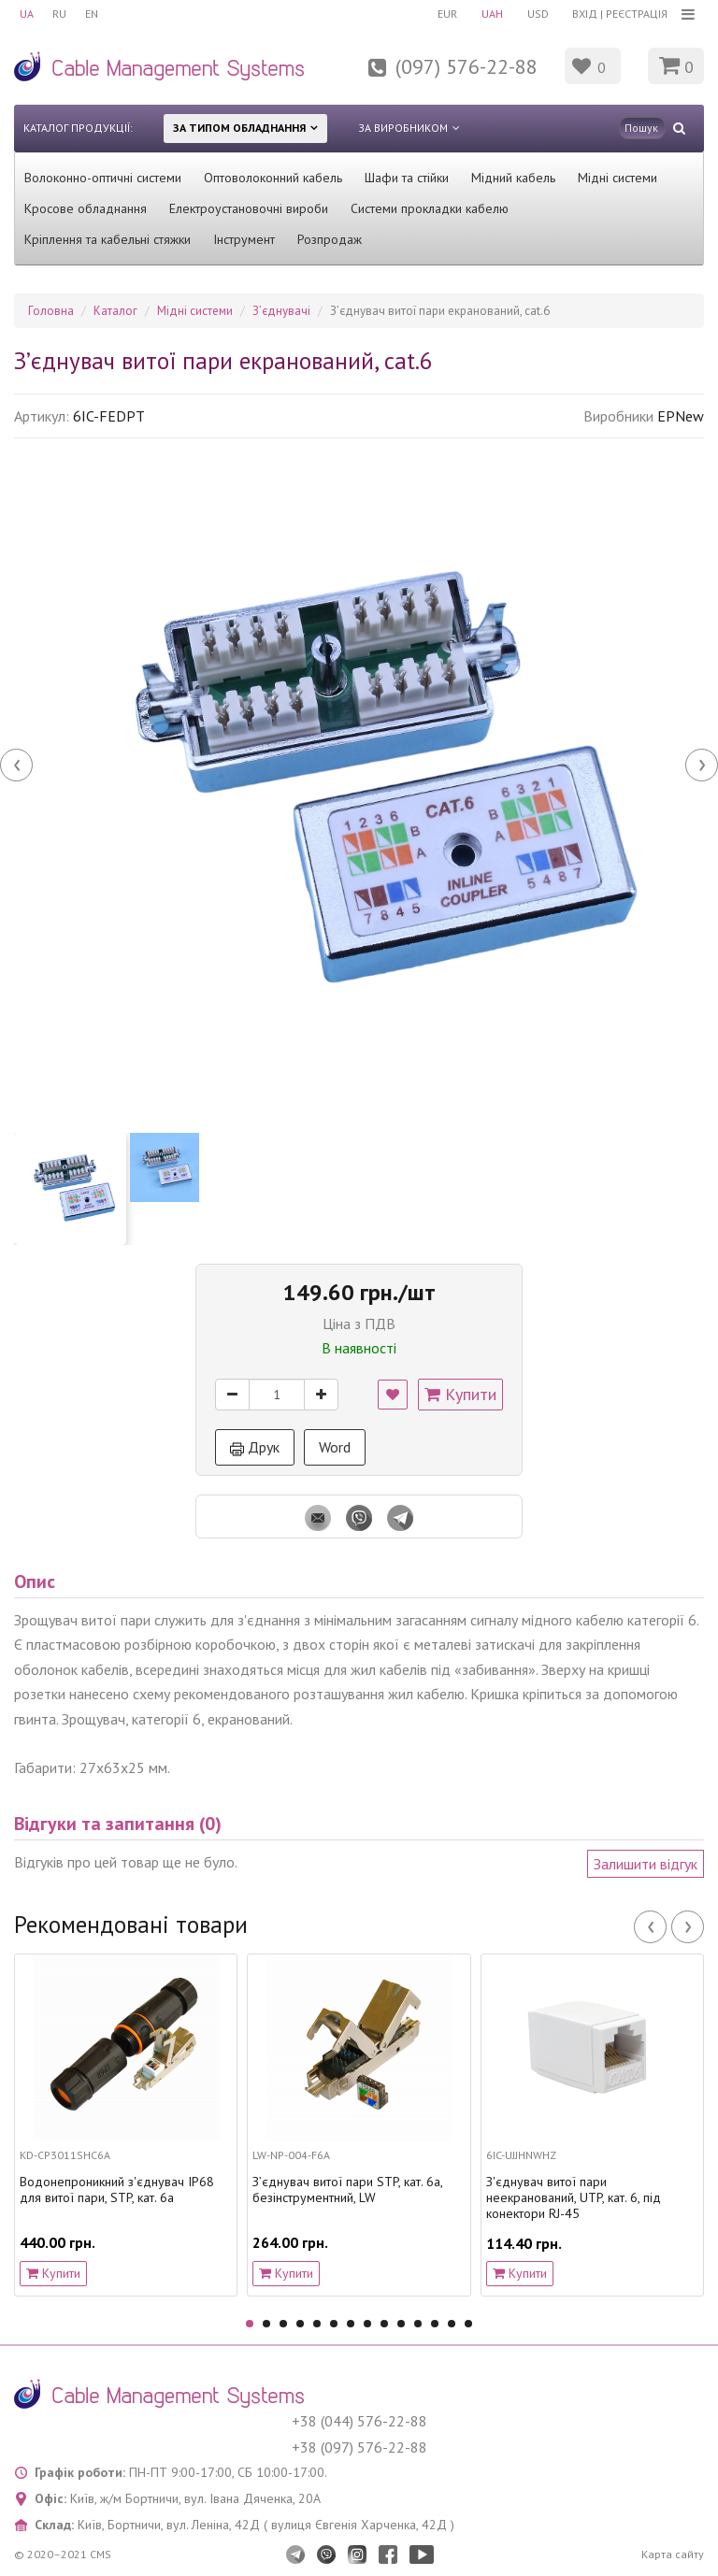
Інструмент (244, 239)
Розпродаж (329, 239)
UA (27, 14)
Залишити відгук (645, 1863)
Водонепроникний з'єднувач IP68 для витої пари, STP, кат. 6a (117, 2190)
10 (401, 2323)
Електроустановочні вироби (248, 208)
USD (538, 14)
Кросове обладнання (85, 208)
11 (418, 2323)
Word (335, 1447)
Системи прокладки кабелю (430, 208)
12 (434, 2323)
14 (468, 2323)
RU (59, 14)
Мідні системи (617, 177)
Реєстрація (637, 14)
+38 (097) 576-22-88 (359, 2447)
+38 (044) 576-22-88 (359, 2420)
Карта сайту (672, 2554)
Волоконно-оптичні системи (102, 177)
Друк (255, 1447)
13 (451, 2323)
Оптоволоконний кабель (273, 177)
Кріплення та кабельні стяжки (107, 239)
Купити (460, 1394)
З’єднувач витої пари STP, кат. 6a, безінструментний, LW (347, 2190)
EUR (447, 14)
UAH (492, 14)
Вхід (584, 14)
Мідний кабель (513, 177)
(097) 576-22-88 (466, 66)
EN (91, 14)
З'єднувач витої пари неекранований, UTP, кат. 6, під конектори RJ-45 (573, 2197)
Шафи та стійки (407, 177)
